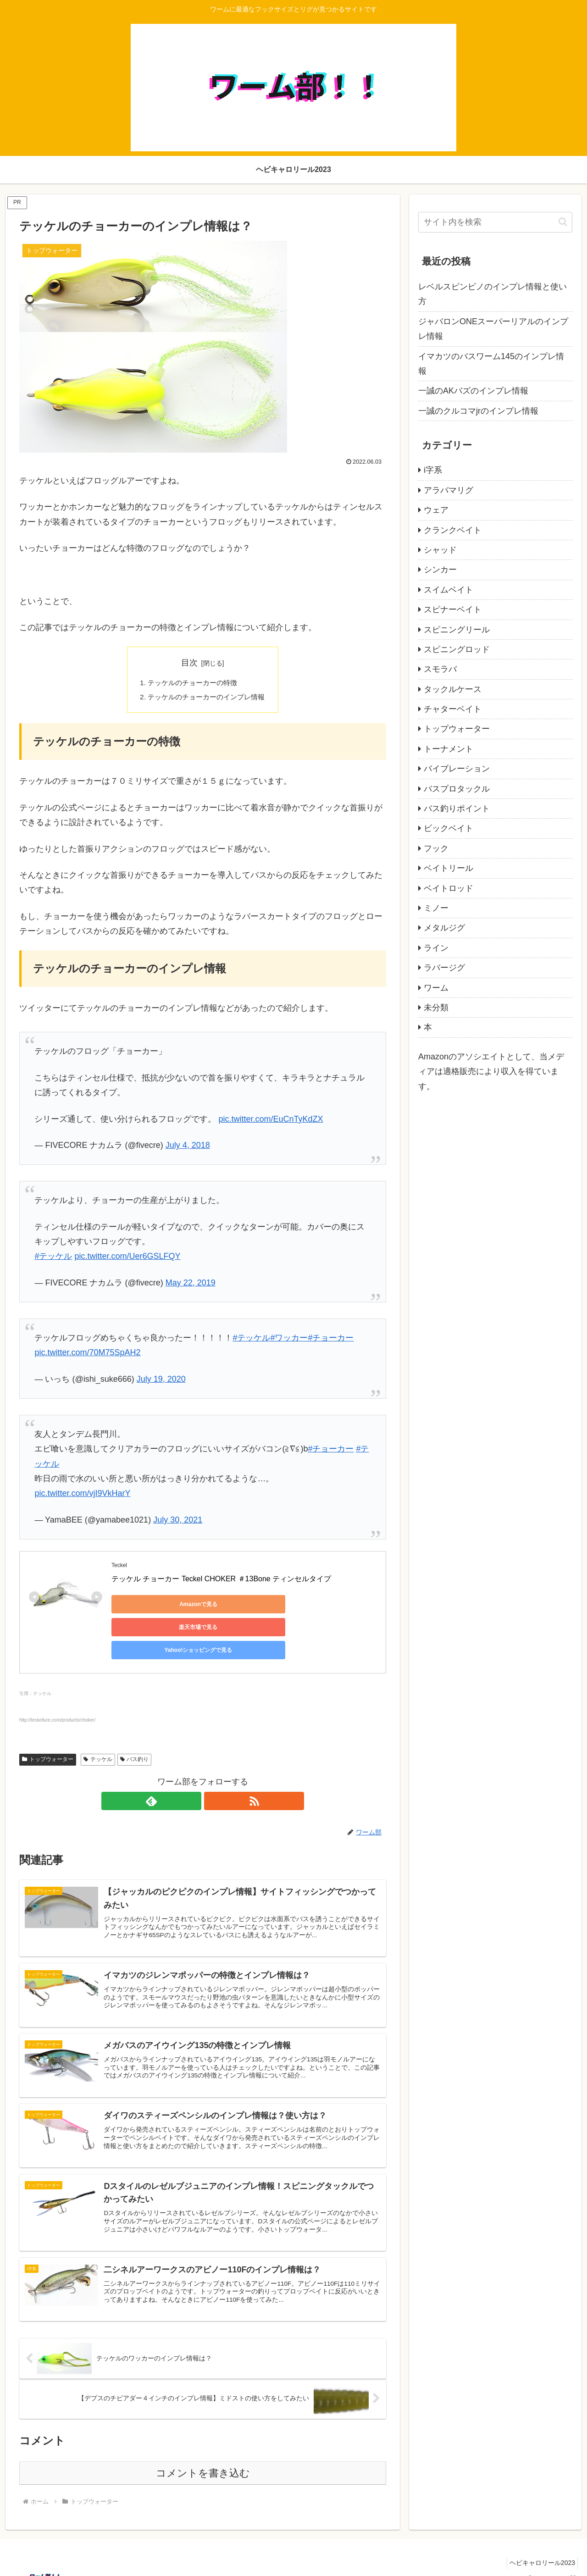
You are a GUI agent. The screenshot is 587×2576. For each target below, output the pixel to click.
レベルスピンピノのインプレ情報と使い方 (492, 294)
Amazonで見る (153, 1606)
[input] (495, 222)
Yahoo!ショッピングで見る (327, 1606)
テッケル (97, 1731)
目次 (189, 662)
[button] (563, 221)
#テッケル (53, 1258)
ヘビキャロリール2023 (540, 2547)
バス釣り (134, 1731)
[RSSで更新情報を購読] (213, 1772)
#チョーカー (331, 1339)
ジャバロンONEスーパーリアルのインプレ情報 (493, 329)
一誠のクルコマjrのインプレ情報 (478, 410)
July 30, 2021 (177, 1521)
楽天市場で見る (240, 1606)
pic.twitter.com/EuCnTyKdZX (270, 1120)
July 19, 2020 (161, 1380)
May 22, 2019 (191, 1284)
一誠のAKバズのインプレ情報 (473, 390)
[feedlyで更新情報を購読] (192, 1772)
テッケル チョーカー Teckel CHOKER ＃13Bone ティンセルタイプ (221, 1580)
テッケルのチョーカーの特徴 (191, 683)
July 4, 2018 (188, 1147)
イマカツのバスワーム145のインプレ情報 (491, 364)
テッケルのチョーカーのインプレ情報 (206, 698)
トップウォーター (47, 1731)
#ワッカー (289, 1339)
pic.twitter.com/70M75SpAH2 (87, 1354)
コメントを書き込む (203, 2457)
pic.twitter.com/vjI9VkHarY (82, 1495)
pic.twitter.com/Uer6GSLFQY (127, 1258)
